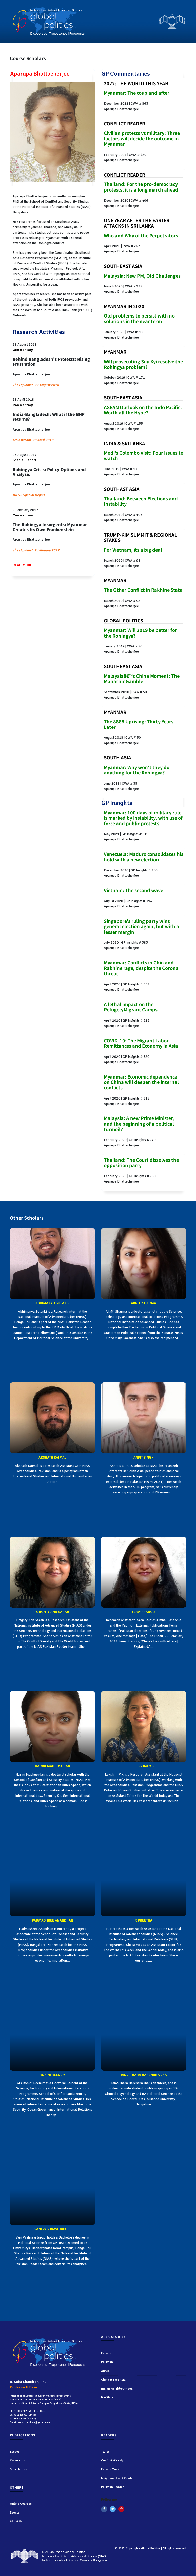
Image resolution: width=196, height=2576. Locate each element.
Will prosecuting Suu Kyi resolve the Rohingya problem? (143, 364)
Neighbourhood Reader (117, 2478)
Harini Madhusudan (52, 1766)
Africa (105, 2371)
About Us (16, 2521)
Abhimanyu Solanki (52, 1303)
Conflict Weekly (112, 2460)
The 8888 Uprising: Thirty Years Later (138, 724)
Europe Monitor (112, 2469)
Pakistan (107, 2362)
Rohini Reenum (53, 2075)
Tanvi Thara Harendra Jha (143, 2075)
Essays (14, 2452)
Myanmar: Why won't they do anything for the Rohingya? (136, 770)
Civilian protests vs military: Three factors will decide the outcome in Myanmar (142, 138)
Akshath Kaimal (52, 1457)
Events (14, 2513)
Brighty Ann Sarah (52, 1612)
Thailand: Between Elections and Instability (141, 501)
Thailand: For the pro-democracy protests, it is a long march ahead (141, 187)
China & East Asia (113, 2380)
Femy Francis (143, 1612)
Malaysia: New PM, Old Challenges (142, 275)
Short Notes (18, 2469)
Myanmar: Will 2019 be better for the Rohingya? (140, 633)
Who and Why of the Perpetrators (141, 235)
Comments (17, 2460)
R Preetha (143, 1920)
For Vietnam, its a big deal (133, 549)
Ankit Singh (143, 1457)
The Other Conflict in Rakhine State (143, 589)
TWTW (105, 2452)
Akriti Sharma (143, 1303)
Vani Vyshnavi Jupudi (52, 2229)
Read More (22, 565)
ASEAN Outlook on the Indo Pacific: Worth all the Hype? (143, 410)
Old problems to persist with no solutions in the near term (139, 318)
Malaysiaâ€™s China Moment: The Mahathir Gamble (142, 678)
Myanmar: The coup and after (136, 92)
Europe (106, 2353)
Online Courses (21, 2504)
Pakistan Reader (112, 2487)
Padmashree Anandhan (52, 1920)
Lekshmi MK (144, 1766)
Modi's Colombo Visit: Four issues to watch (143, 455)
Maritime (107, 2397)
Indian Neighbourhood (117, 2389)
